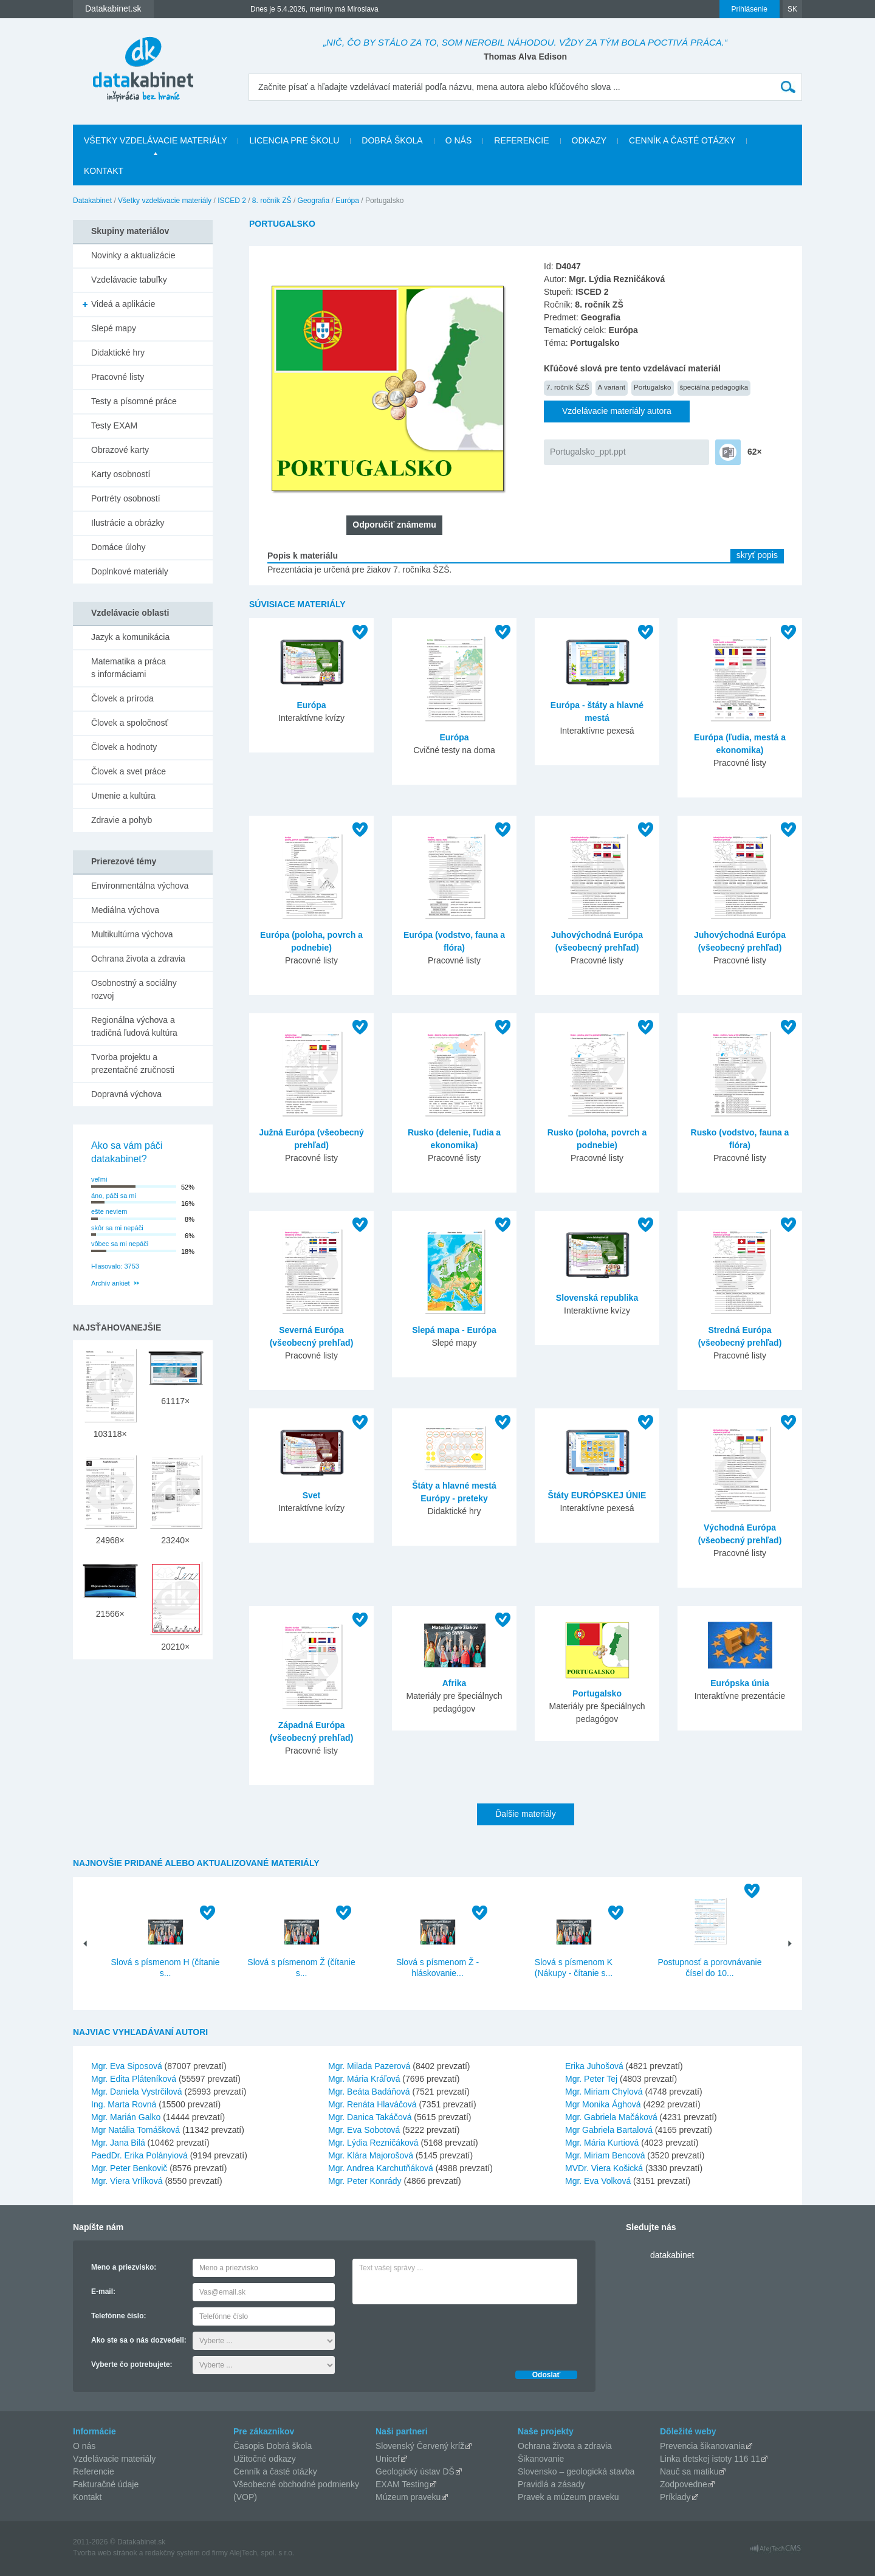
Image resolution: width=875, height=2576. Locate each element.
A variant (611, 387)
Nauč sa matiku (689, 2471)
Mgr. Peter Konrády (365, 2181)
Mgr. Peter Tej (591, 2079)
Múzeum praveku (408, 2497)
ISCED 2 (232, 200)
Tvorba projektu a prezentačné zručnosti (132, 1063)
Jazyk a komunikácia (130, 637)
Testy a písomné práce (134, 401)
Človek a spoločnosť (129, 723)
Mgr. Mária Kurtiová (602, 2142)
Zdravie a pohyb (121, 820)
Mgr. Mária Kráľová (364, 2079)
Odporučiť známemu (394, 524)
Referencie (521, 140)
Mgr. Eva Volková (598, 2181)
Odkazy (589, 140)
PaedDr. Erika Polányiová (139, 2155)
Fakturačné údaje (106, 2484)
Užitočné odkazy (264, 2459)
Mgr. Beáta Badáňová (369, 2091)
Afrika (454, 1683)
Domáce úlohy (118, 547)
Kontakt (103, 171)
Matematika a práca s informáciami (128, 667)
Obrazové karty (120, 450)
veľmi (99, 1179)
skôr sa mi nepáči (117, 1227)
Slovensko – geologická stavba (576, 2471)
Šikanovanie (541, 2459)
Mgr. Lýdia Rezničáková (373, 2142)
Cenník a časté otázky (682, 140)
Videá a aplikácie (123, 304)
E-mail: (103, 2291)
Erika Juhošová (594, 2066)
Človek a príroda (122, 698)
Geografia (314, 200)
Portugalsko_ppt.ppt (588, 451)
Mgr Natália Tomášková (135, 2130)
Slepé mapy (113, 328)
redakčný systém (172, 2553)
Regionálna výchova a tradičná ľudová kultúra (134, 1026)
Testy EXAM (114, 425)
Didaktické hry (118, 352)
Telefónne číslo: (118, 2316)
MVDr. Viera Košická (604, 2168)
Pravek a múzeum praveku (568, 2497)
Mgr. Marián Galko (125, 2117)
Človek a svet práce (128, 771)
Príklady (675, 2497)
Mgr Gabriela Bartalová (609, 2130)
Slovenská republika (597, 1298)
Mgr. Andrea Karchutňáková (380, 2168)
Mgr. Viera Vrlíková (127, 2181)
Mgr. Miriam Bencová (605, 2155)
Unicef (388, 2459)
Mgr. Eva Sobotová (364, 2130)
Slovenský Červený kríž (420, 2446)
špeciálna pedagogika (714, 387)
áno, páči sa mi (113, 1195)
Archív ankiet (110, 1283)
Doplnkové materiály (129, 571)
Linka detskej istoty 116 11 (710, 2459)
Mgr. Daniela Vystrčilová (136, 2091)
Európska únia (739, 1683)
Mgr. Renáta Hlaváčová (372, 2104)
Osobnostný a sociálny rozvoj (134, 989)
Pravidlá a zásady (551, 2484)
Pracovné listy (117, 377)
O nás (458, 140)
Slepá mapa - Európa (454, 1330)
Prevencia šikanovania (702, 2446)
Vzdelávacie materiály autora (616, 411)
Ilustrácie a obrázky (128, 523)
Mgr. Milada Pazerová (369, 2066)
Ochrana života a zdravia (138, 958)
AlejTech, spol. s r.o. (261, 2553)
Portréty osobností (125, 498)
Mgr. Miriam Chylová (604, 2091)
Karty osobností (120, 474)
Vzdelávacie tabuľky (129, 279)
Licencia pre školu (294, 140)
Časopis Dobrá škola (272, 2446)
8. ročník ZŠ (272, 200)
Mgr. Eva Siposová (126, 2066)
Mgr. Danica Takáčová (369, 2117)
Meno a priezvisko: (123, 2267)
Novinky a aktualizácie (133, 255)
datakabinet (672, 2255)
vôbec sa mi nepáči (119, 1243)
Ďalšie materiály (525, 1814)
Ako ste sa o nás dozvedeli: (139, 2340)
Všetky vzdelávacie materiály (155, 140)
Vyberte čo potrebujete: (132, 2364)
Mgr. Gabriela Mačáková (611, 2117)
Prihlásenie (749, 9)
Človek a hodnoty (124, 747)
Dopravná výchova (126, 1094)
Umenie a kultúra (123, 796)
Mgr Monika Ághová (603, 2104)
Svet (312, 1495)
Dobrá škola (392, 140)
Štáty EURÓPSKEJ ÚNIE (597, 1495)
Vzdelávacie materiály (114, 2459)
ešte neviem (109, 1211)
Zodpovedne (683, 2484)
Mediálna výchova (125, 910)
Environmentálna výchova (139, 885)
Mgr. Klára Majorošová (370, 2155)
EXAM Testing (402, 2484)
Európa (347, 200)
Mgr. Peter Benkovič (129, 2168)
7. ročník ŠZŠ (567, 387)
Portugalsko (652, 387)
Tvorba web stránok (105, 2553)
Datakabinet (92, 200)
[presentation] (444, 2334)
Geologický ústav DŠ (415, 2471)
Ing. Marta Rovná (123, 2104)
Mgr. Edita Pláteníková (133, 2079)
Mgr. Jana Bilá (118, 2142)
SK (792, 9)
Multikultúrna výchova (132, 934)
